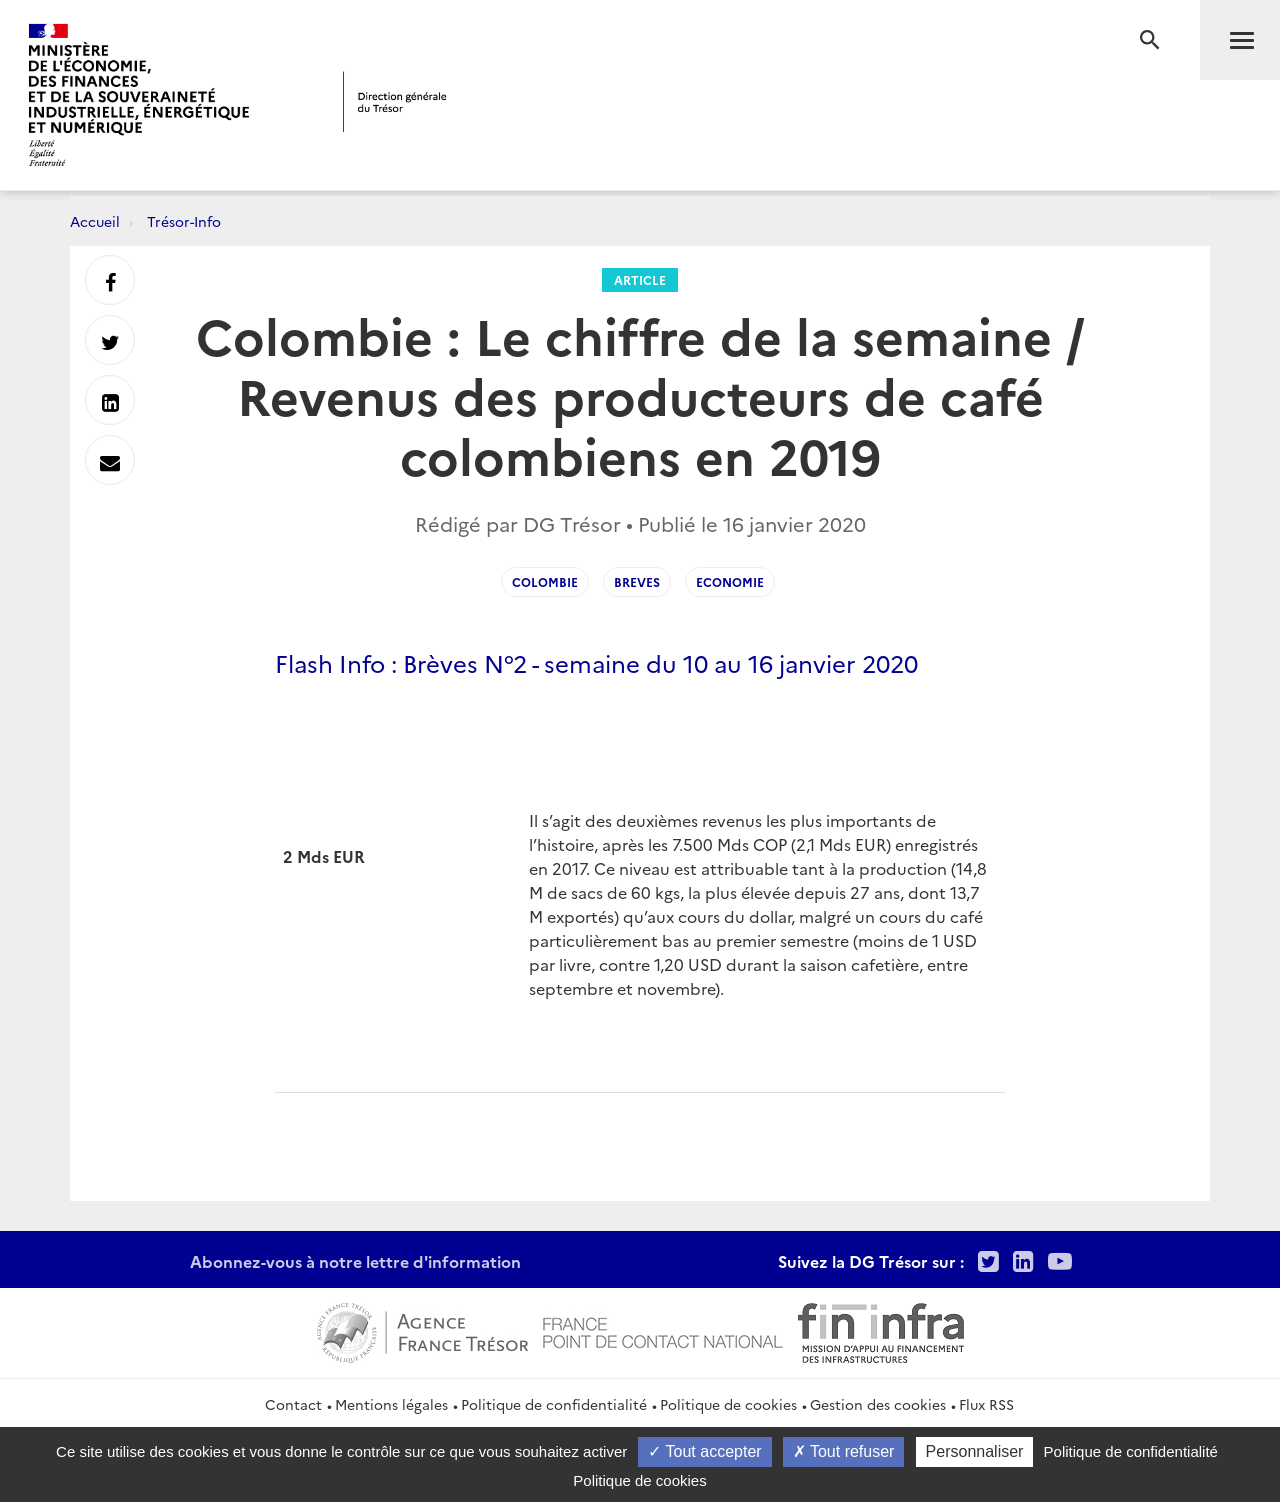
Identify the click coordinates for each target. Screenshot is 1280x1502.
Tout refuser (844, 1451)
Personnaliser (975, 1451)
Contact (293, 1404)
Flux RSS (986, 1404)
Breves (637, 581)
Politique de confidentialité (554, 1404)
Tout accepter (704, 1451)
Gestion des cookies (878, 1404)
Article (640, 279)
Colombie (545, 581)
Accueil (95, 221)
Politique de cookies (728, 1404)
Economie (730, 581)
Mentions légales (391, 1404)
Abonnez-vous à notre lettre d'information (355, 1261)
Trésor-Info (184, 221)
